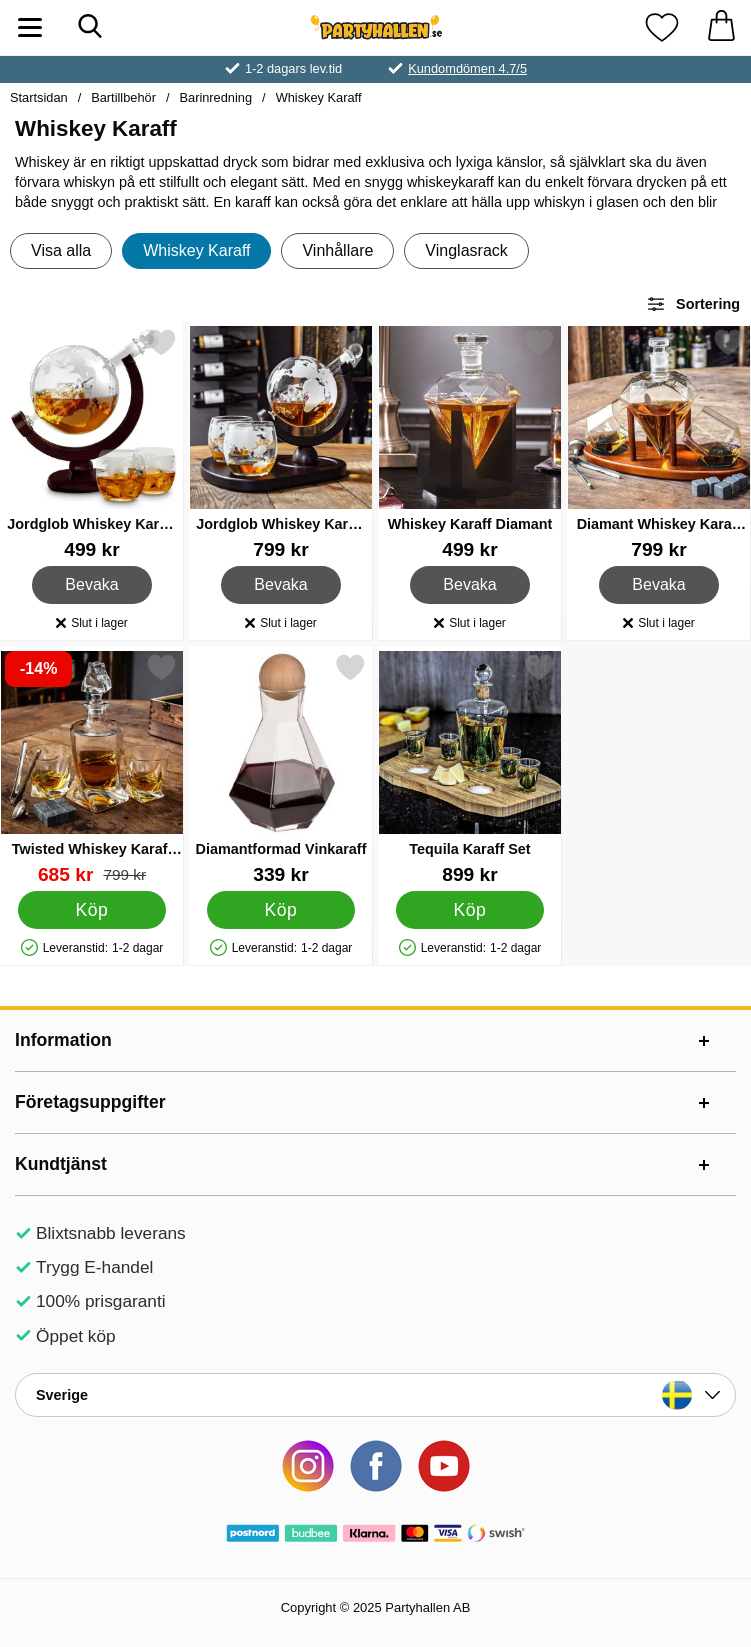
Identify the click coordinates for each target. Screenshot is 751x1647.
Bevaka (92, 585)
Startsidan (39, 97)
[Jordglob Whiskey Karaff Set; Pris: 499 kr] (92, 443)
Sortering (693, 304)
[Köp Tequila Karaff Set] (469, 910)
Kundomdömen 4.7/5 (467, 68)
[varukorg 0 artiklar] (721, 27)
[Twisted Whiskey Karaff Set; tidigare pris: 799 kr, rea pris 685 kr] (92, 768)
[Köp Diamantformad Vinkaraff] (280, 910)
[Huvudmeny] (30, 27)
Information (63, 1040)
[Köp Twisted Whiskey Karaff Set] (91, 910)
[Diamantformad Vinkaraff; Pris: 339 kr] (281, 768)
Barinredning (215, 97)
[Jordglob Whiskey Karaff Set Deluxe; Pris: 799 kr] (281, 443)
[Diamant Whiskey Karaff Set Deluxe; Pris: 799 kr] (659, 443)
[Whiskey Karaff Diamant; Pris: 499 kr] (470, 443)
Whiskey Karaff (319, 97)
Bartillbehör (123, 97)
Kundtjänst (61, 1164)
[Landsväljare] (375, 1395)
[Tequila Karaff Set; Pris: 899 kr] (470, 768)
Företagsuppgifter (90, 1102)
